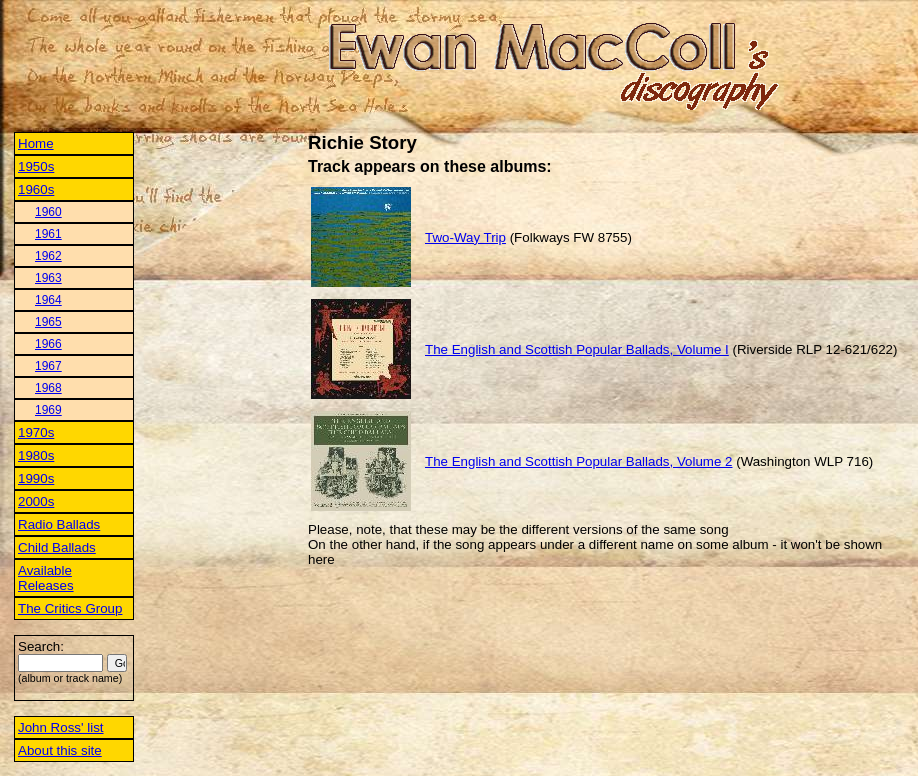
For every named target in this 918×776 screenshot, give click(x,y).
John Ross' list (61, 727)
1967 (48, 366)
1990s (36, 478)
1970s (36, 432)
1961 (48, 234)
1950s (36, 166)
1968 (48, 388)
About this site (60, 750)
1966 (48, 344)
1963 (48, 278)
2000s (36, 501)
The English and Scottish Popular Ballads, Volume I (577, 349)
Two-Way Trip (465, 237)
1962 (48, 256)
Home (36, 143)
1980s (36, 455)
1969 (48, 410)
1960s (36, 189)
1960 (48, 212)
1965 (48, 322)
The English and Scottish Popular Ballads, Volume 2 (578, 461)
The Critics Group (70, 608)
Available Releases (46, 578)
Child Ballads (57, 547)
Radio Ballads (59, 524)
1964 (48, 300)
